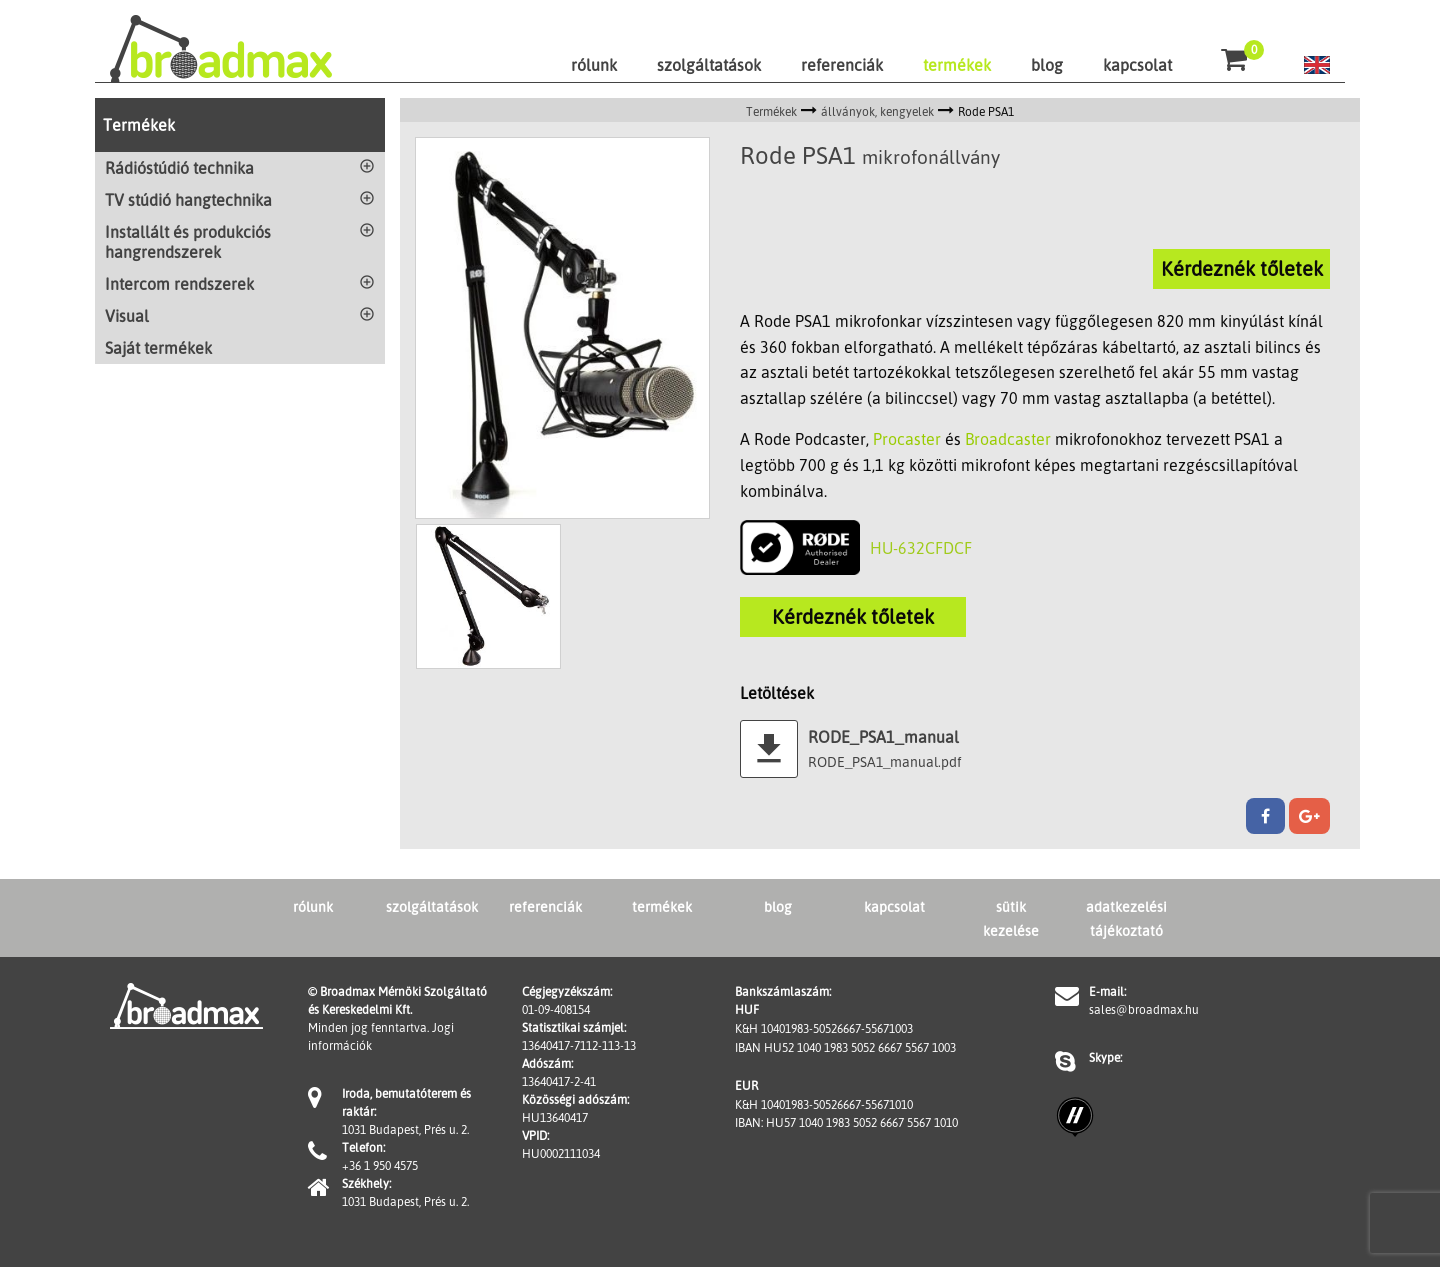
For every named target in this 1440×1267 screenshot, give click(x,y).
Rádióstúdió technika (179, 168)
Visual (127, 316)
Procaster (907, 439)
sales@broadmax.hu (1144, 1009)
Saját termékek (158, 348)
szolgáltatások (709, 65)
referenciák (842, 65)
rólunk (594, 65)
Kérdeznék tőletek (1242, 268)
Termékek (139, 125)
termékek (957, 65)
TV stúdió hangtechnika (188, 200)
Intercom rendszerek (179, 284)
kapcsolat (1137, 65)
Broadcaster (1008, 439)
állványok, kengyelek (877, 111)
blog (1047, 65)
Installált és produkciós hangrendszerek (188, 242)
